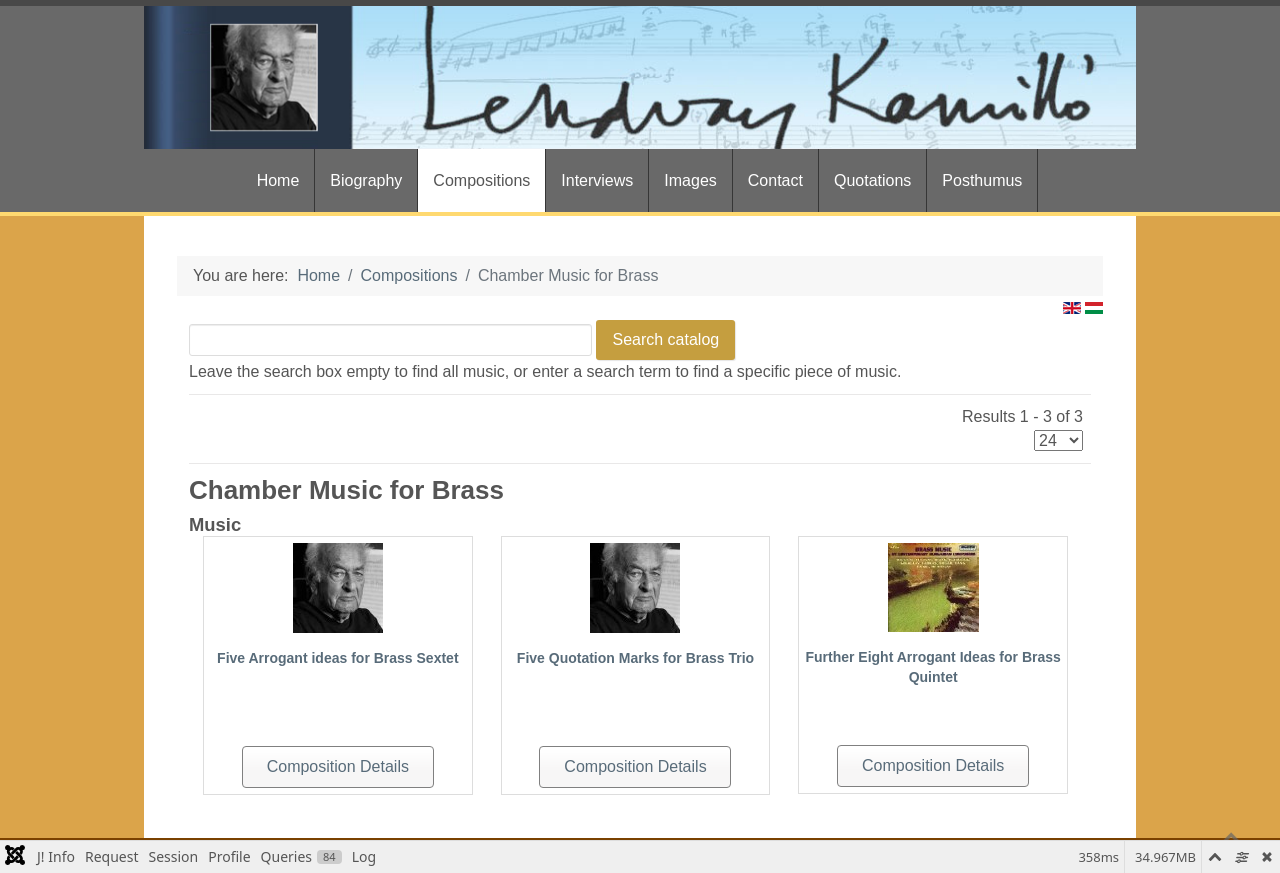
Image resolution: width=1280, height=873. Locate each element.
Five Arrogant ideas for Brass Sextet (337, 658)
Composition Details (338, 766)
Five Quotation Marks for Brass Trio (635, 658)
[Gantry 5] (640, 77)
